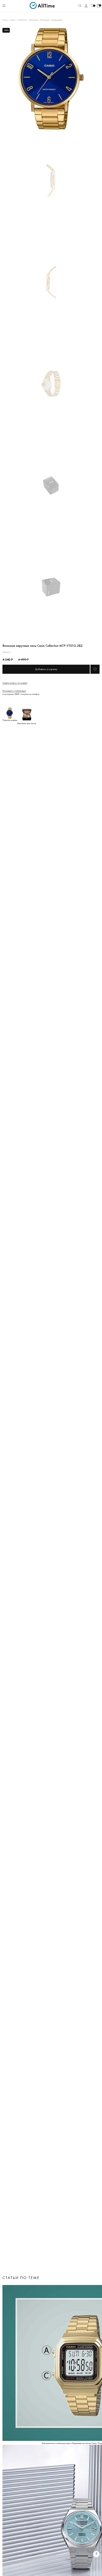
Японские (44, 19)
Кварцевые (57, 19)
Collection (22, 19)
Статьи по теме (21, 2277)
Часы (4, 19)
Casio (12, 19)
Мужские (33, 19)
